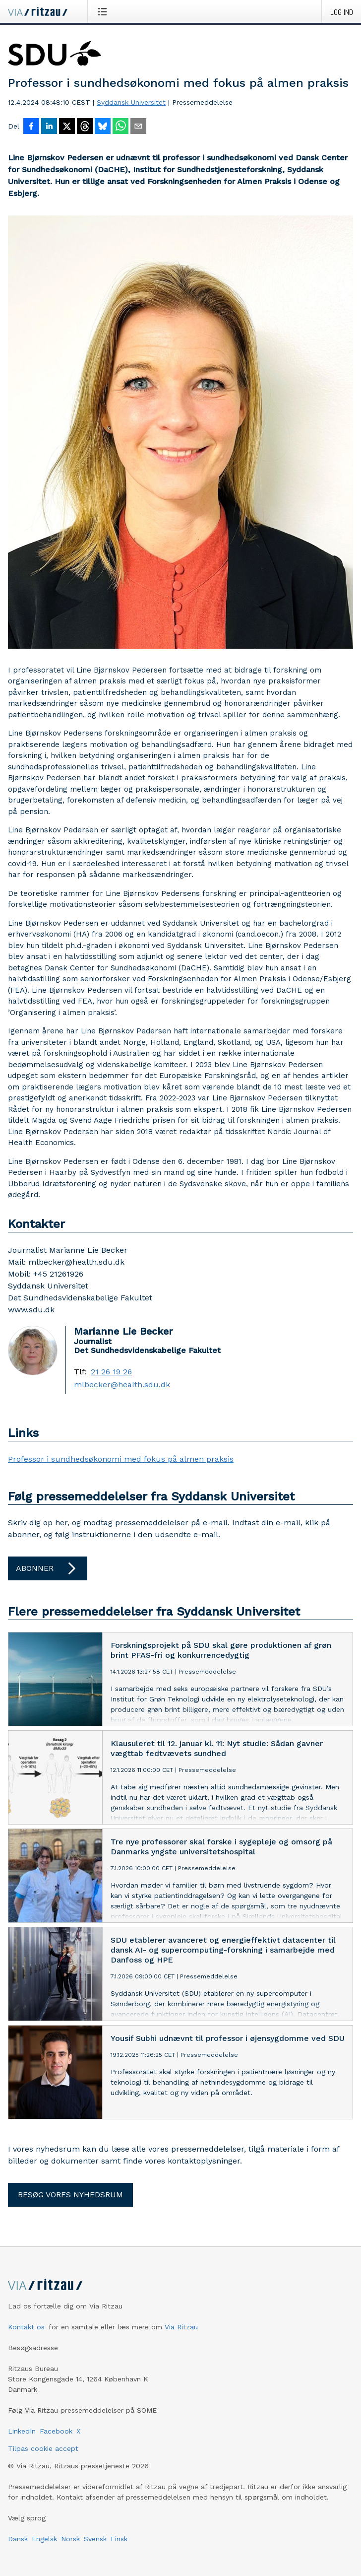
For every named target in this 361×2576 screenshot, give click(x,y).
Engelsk (44, 2539)
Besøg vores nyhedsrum (70, 2194)
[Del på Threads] (85, 127)
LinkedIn (22, 2431)
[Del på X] (67, 127)
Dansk (18, 2539)
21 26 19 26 (111, 1371)
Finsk (119, 2539)
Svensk (95, 2539)
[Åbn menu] (104, 11)
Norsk (70, 2539)
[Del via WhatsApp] (120, 127)
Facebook (56, 2431)
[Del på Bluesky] (103, 127)
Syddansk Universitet (131, 102)
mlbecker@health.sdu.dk (122, 1384)
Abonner (47, 1568)
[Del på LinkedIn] (49, 127)
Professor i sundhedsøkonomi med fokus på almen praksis (121, 1459)
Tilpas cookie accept (43, 2448)
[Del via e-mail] (138, 127)
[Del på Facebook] (31, 127)
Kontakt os (26, 2327)
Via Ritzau (181, 2327)
